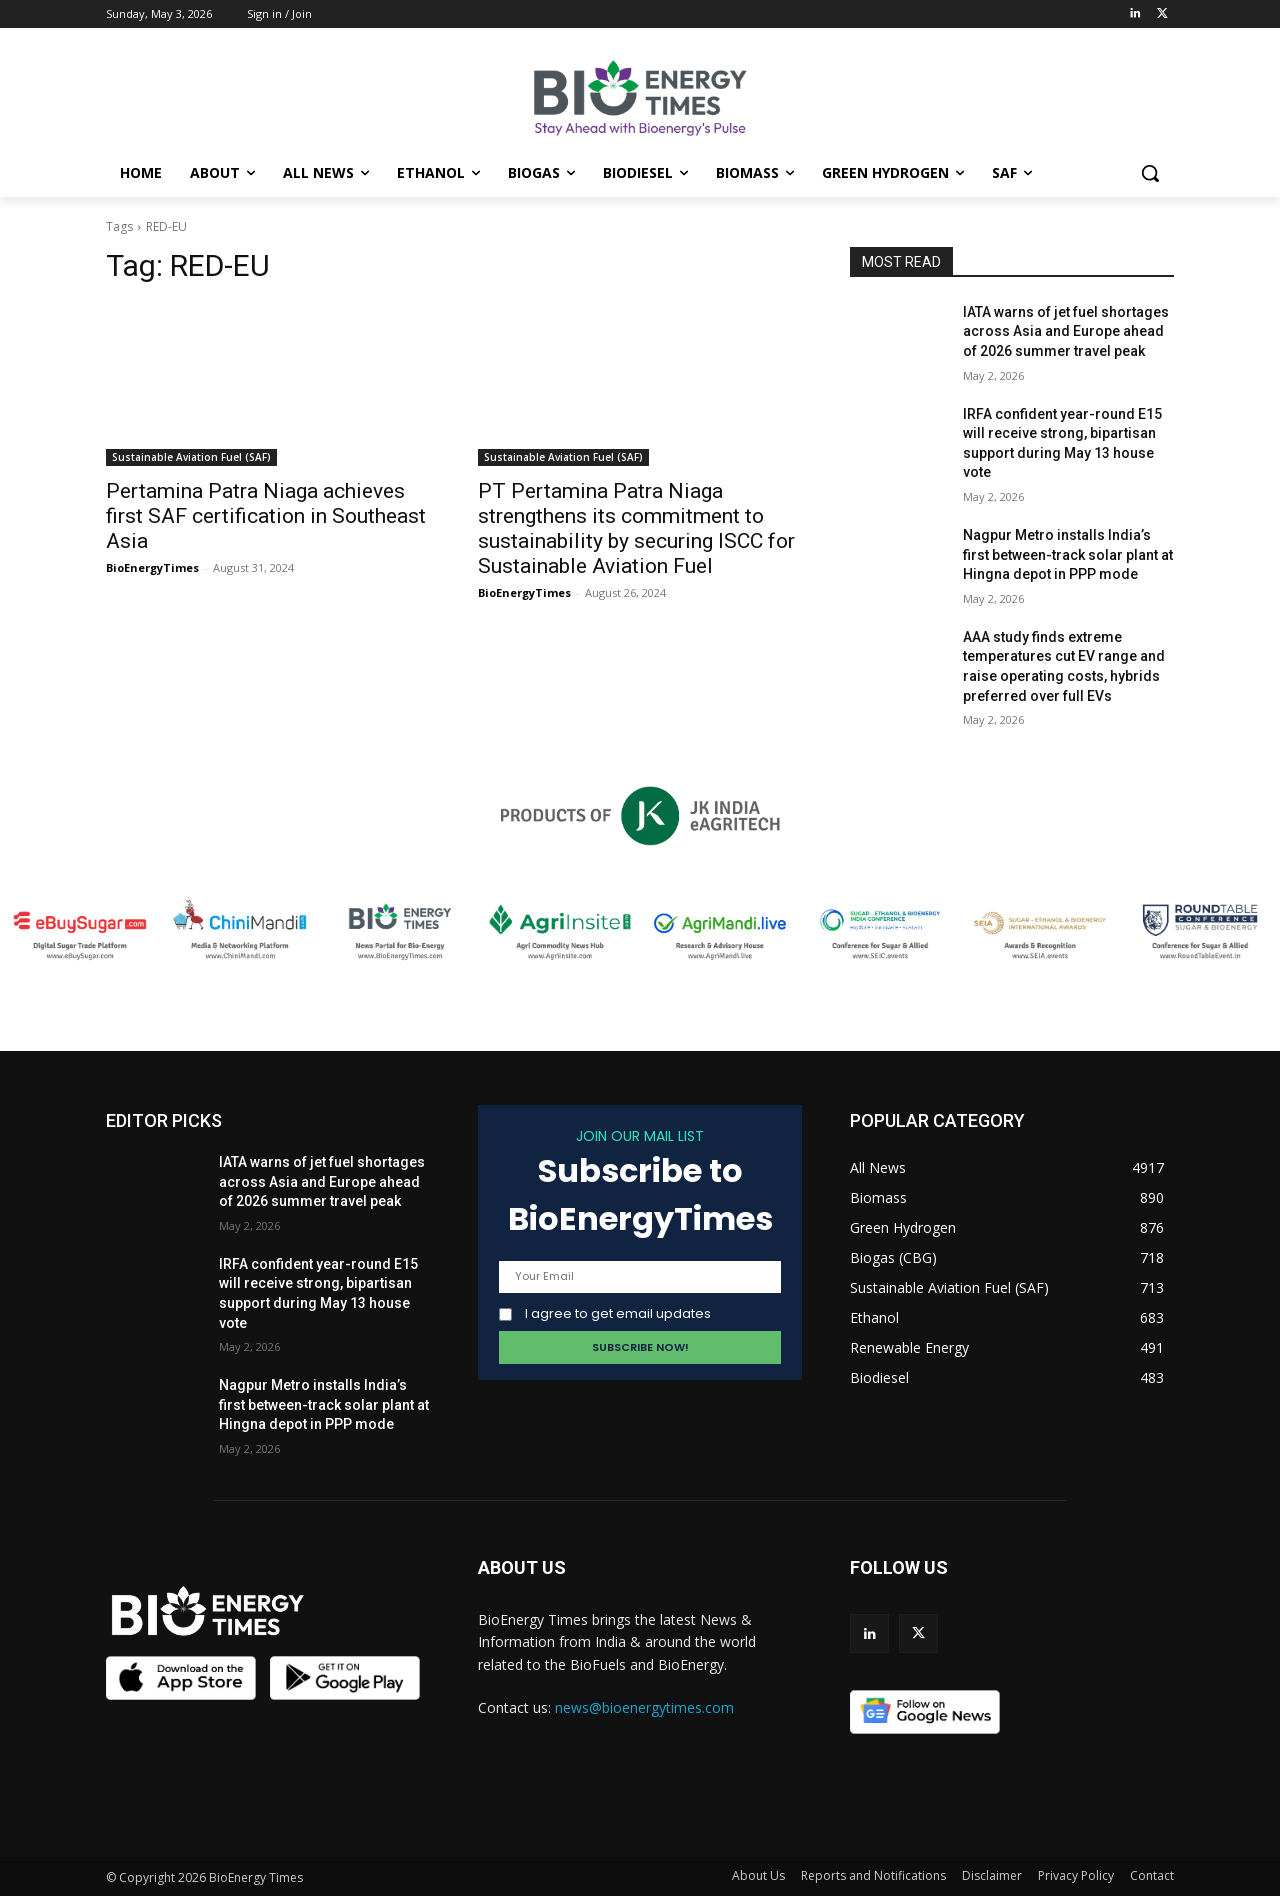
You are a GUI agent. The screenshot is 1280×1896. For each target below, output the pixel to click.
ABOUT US (522, 1567)
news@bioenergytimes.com (644, 1707)
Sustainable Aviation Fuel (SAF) (191, 457)
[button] (1150, 173)
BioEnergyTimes (152, 567)
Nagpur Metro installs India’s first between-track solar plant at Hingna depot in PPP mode (1068, 554)
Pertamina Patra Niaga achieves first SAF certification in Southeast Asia (266, 516)
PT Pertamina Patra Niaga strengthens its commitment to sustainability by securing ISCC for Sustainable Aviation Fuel (636, 528)
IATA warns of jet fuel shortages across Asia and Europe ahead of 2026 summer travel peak (1066, 331)
